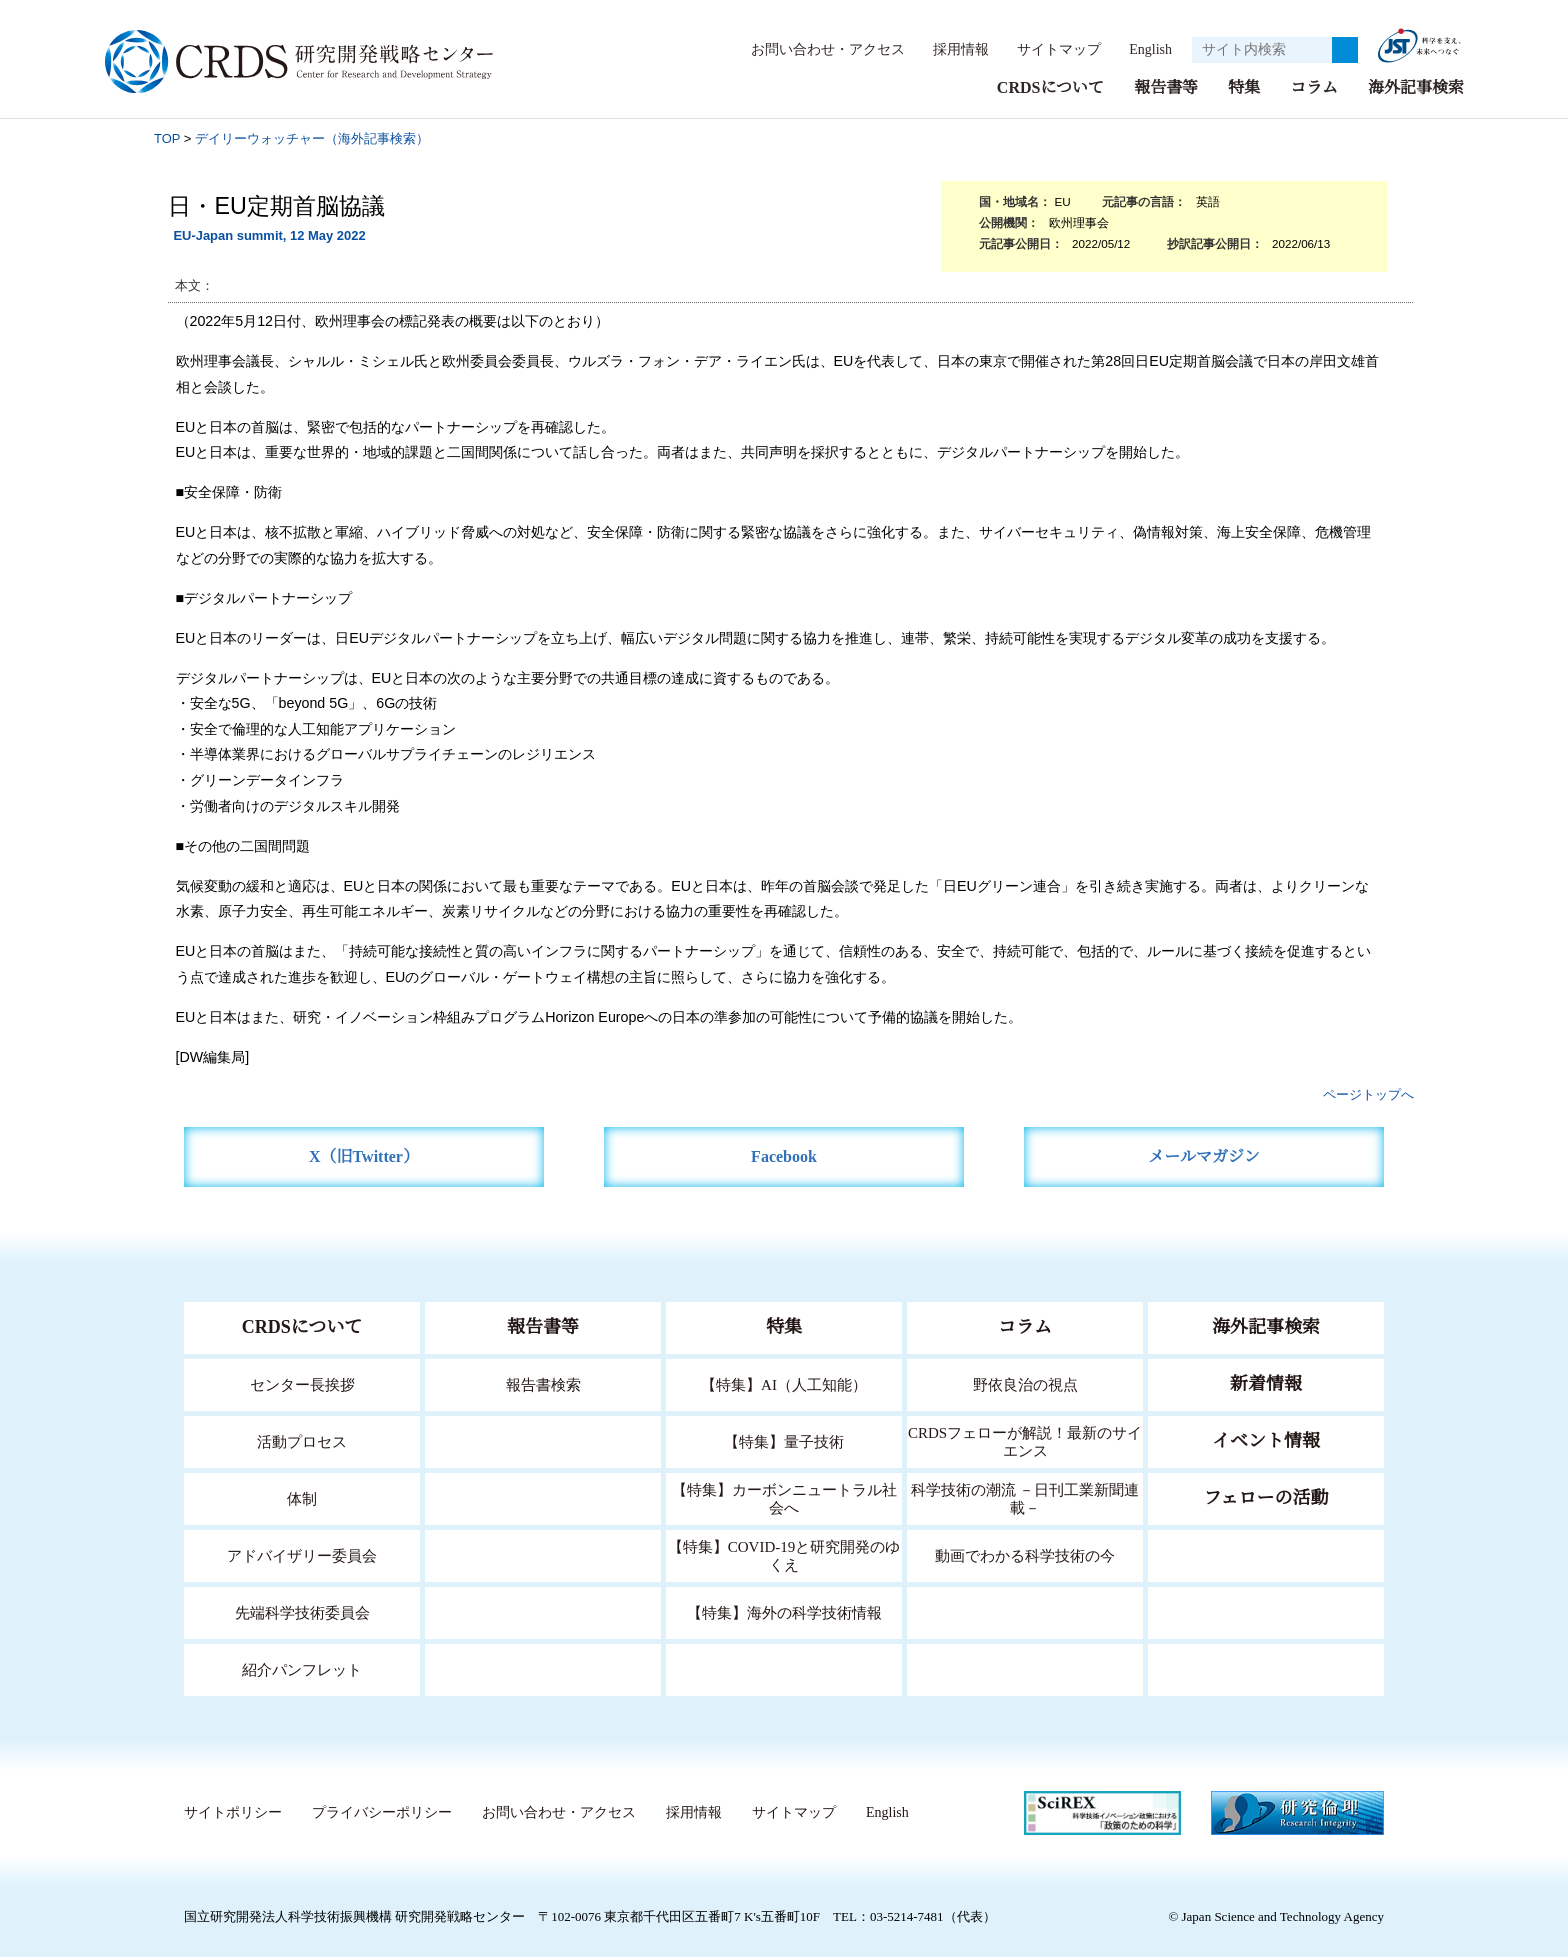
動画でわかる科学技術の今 (1025, 1554)
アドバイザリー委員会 (302, 1554)
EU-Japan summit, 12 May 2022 (269, 234)
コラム (1314, 86)
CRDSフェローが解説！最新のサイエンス (1025, 1440)
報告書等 (1166, 86)
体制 (302, 1497)
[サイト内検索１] (1262, 50)
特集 (1244, 86)
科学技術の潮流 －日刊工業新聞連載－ (1025, 1497)
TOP (167, 137)
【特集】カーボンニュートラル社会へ (784, 1497)
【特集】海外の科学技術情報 (784, 1611)
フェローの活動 (1266, 1497)
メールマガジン (1204, 1155)
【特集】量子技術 (784, 1440)
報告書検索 (543, 1383)
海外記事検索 (1416, 86)
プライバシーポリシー (381, 1812)
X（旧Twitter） (364, 1155)
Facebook (784, 1155)
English (1144, 49)
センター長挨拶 (302, 1383)
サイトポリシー (232, 1812)
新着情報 (1266, 1383)
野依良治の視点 (1025, 1383)
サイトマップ (1048, 49)
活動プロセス (302, 1440)
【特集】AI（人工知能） (784, 1383)
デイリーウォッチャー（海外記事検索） (312, 137)
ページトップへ (1368, 1093)
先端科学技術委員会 (302, 1611)
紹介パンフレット (302, 1668)
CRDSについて (1049, 86)
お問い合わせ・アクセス (818, 49)
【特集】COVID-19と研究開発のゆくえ (784, 1554)
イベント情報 (1266, 1440)
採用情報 (951, 49)
